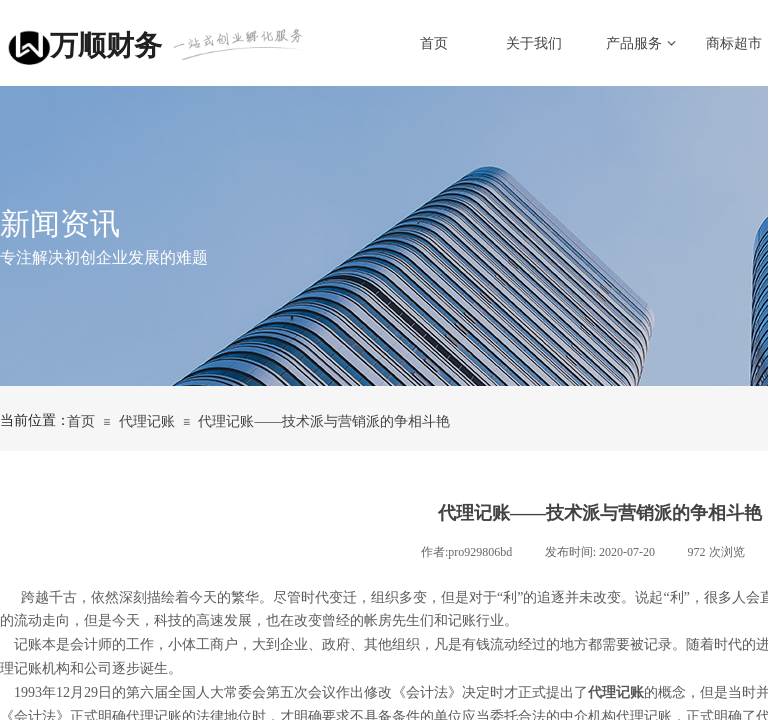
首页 (434, 43)
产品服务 (634, 43)
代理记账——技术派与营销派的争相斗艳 (324, 421)
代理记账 (147, 421)
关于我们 (534, 43)
